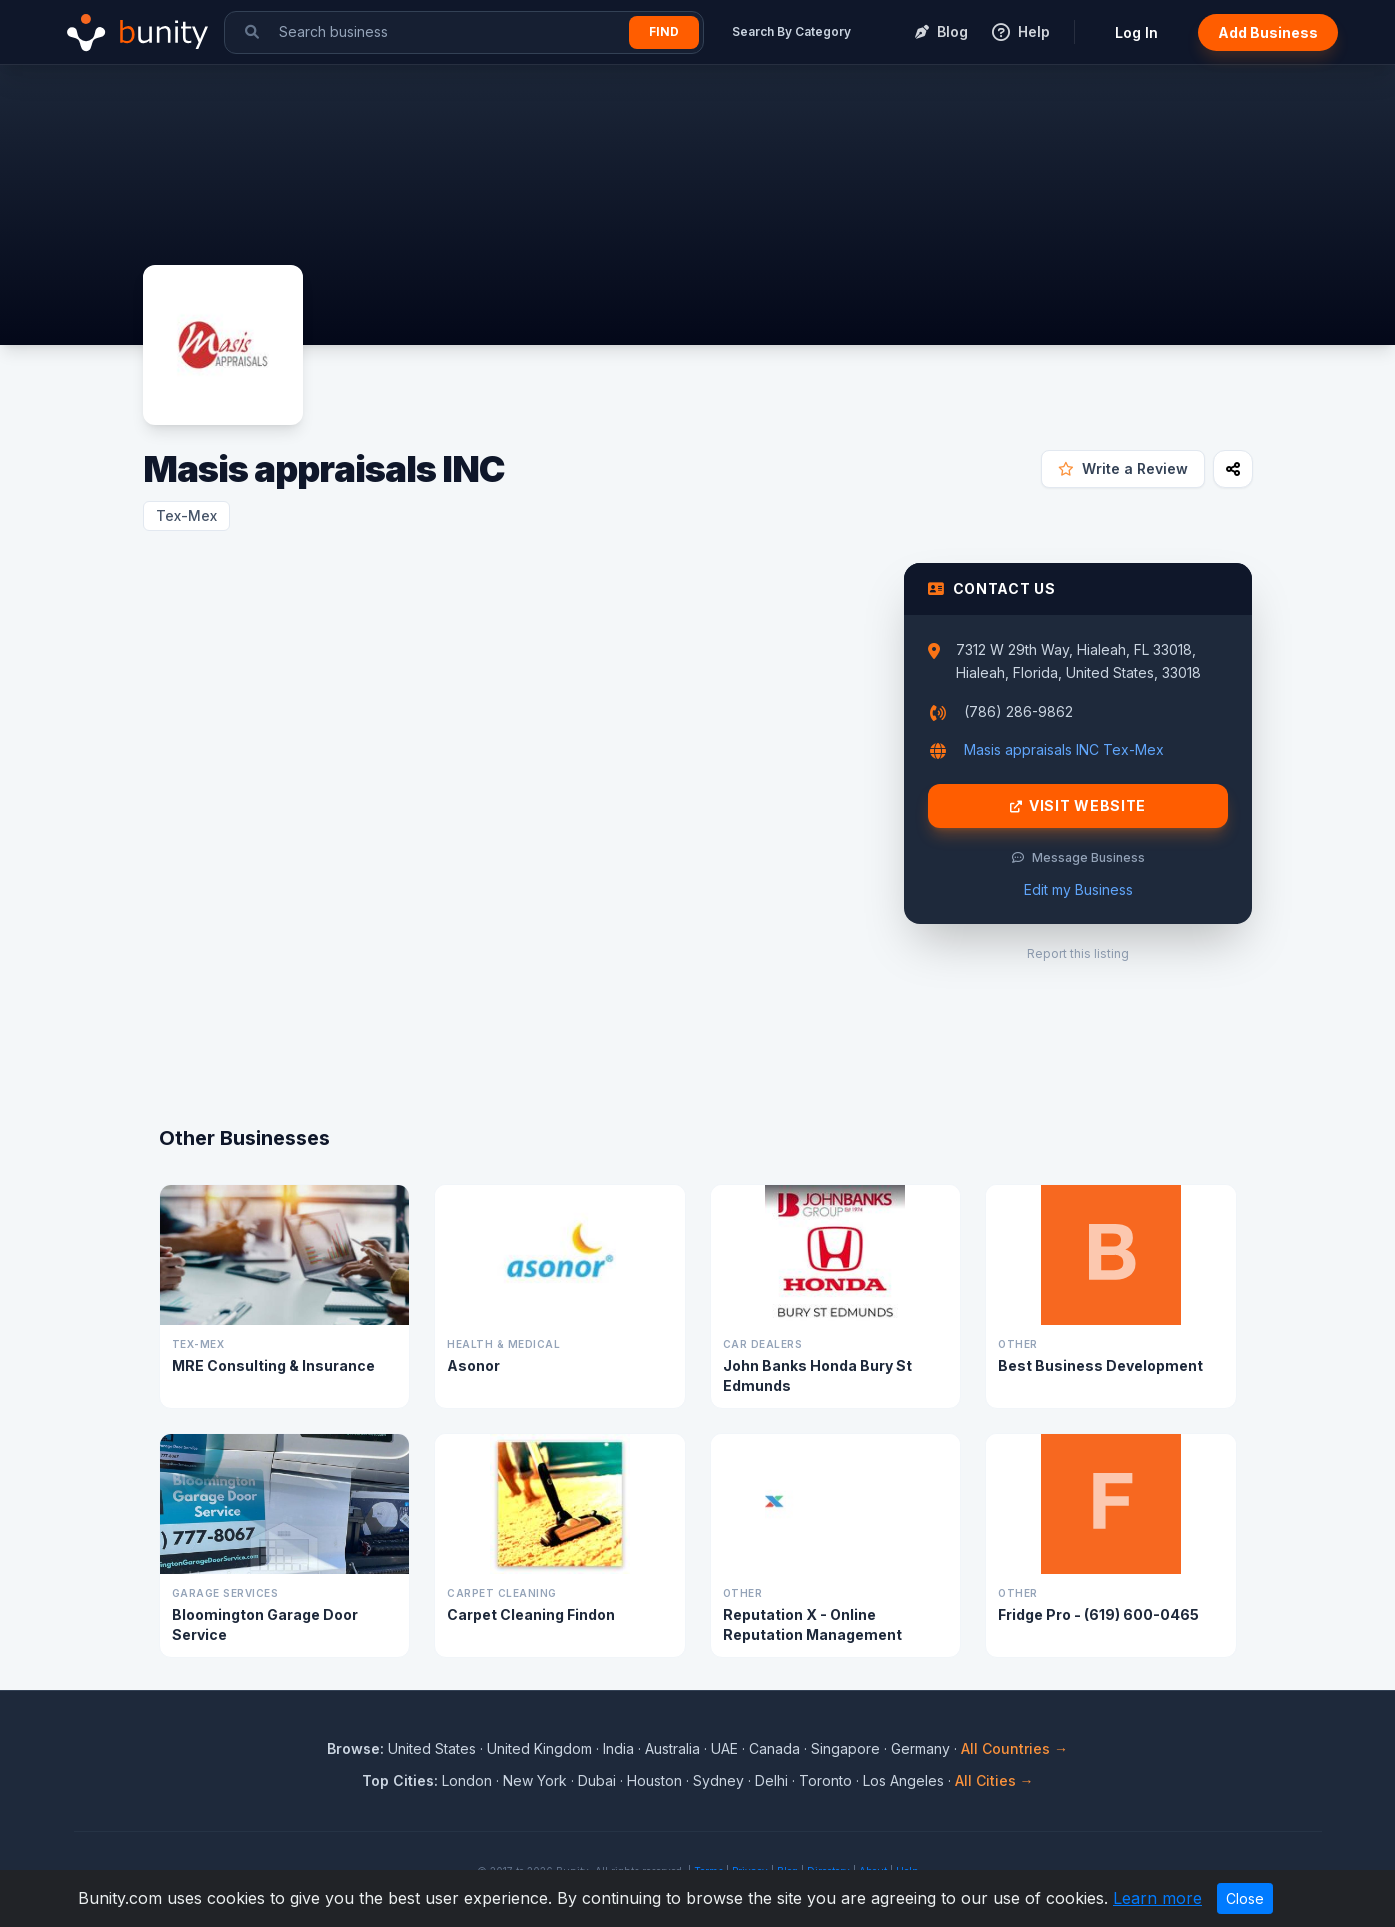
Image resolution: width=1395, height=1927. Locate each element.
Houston (654, 1780)
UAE (724, 1748)
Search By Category (791, 31)
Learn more (1157, 1898)
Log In (1136, 32)
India (618, 1748)
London (467, 1780)
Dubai (597, 1780)
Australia (672, 1748)
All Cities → (994, 1780)
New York (535, 1780)
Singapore (845, 1748)
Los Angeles (903, 1780)
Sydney (718, 1780)
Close (1245, 1898)
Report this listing (1078, 953)
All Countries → (1014, 1748)
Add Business (1268, 32)
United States (432, 1748)
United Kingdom (539, 1748)
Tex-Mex (186, 515)
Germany (920, 1748)
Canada (774, 1748)
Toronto (825, 1780)
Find (664, 31)
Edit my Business (1078, 889)
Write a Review (1123, 468)
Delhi (771, 1780)
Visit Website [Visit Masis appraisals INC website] (1078, 806)
